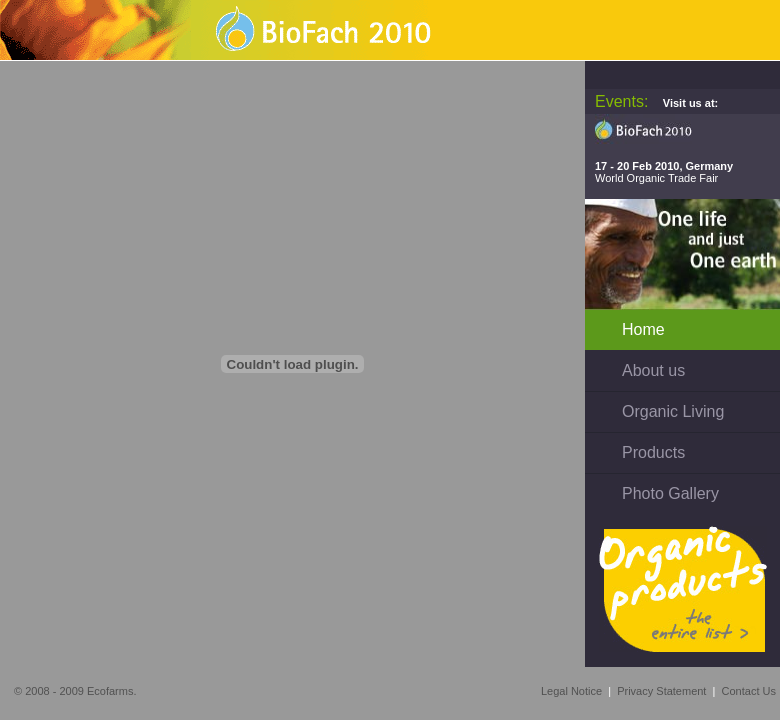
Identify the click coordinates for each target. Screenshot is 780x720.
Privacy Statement (661, 691)
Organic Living (673, 411)
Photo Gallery (670, 493)
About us (653, 370)
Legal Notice (571, 691)
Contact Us (749, 691)
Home (643, 329)
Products (653, 452)
